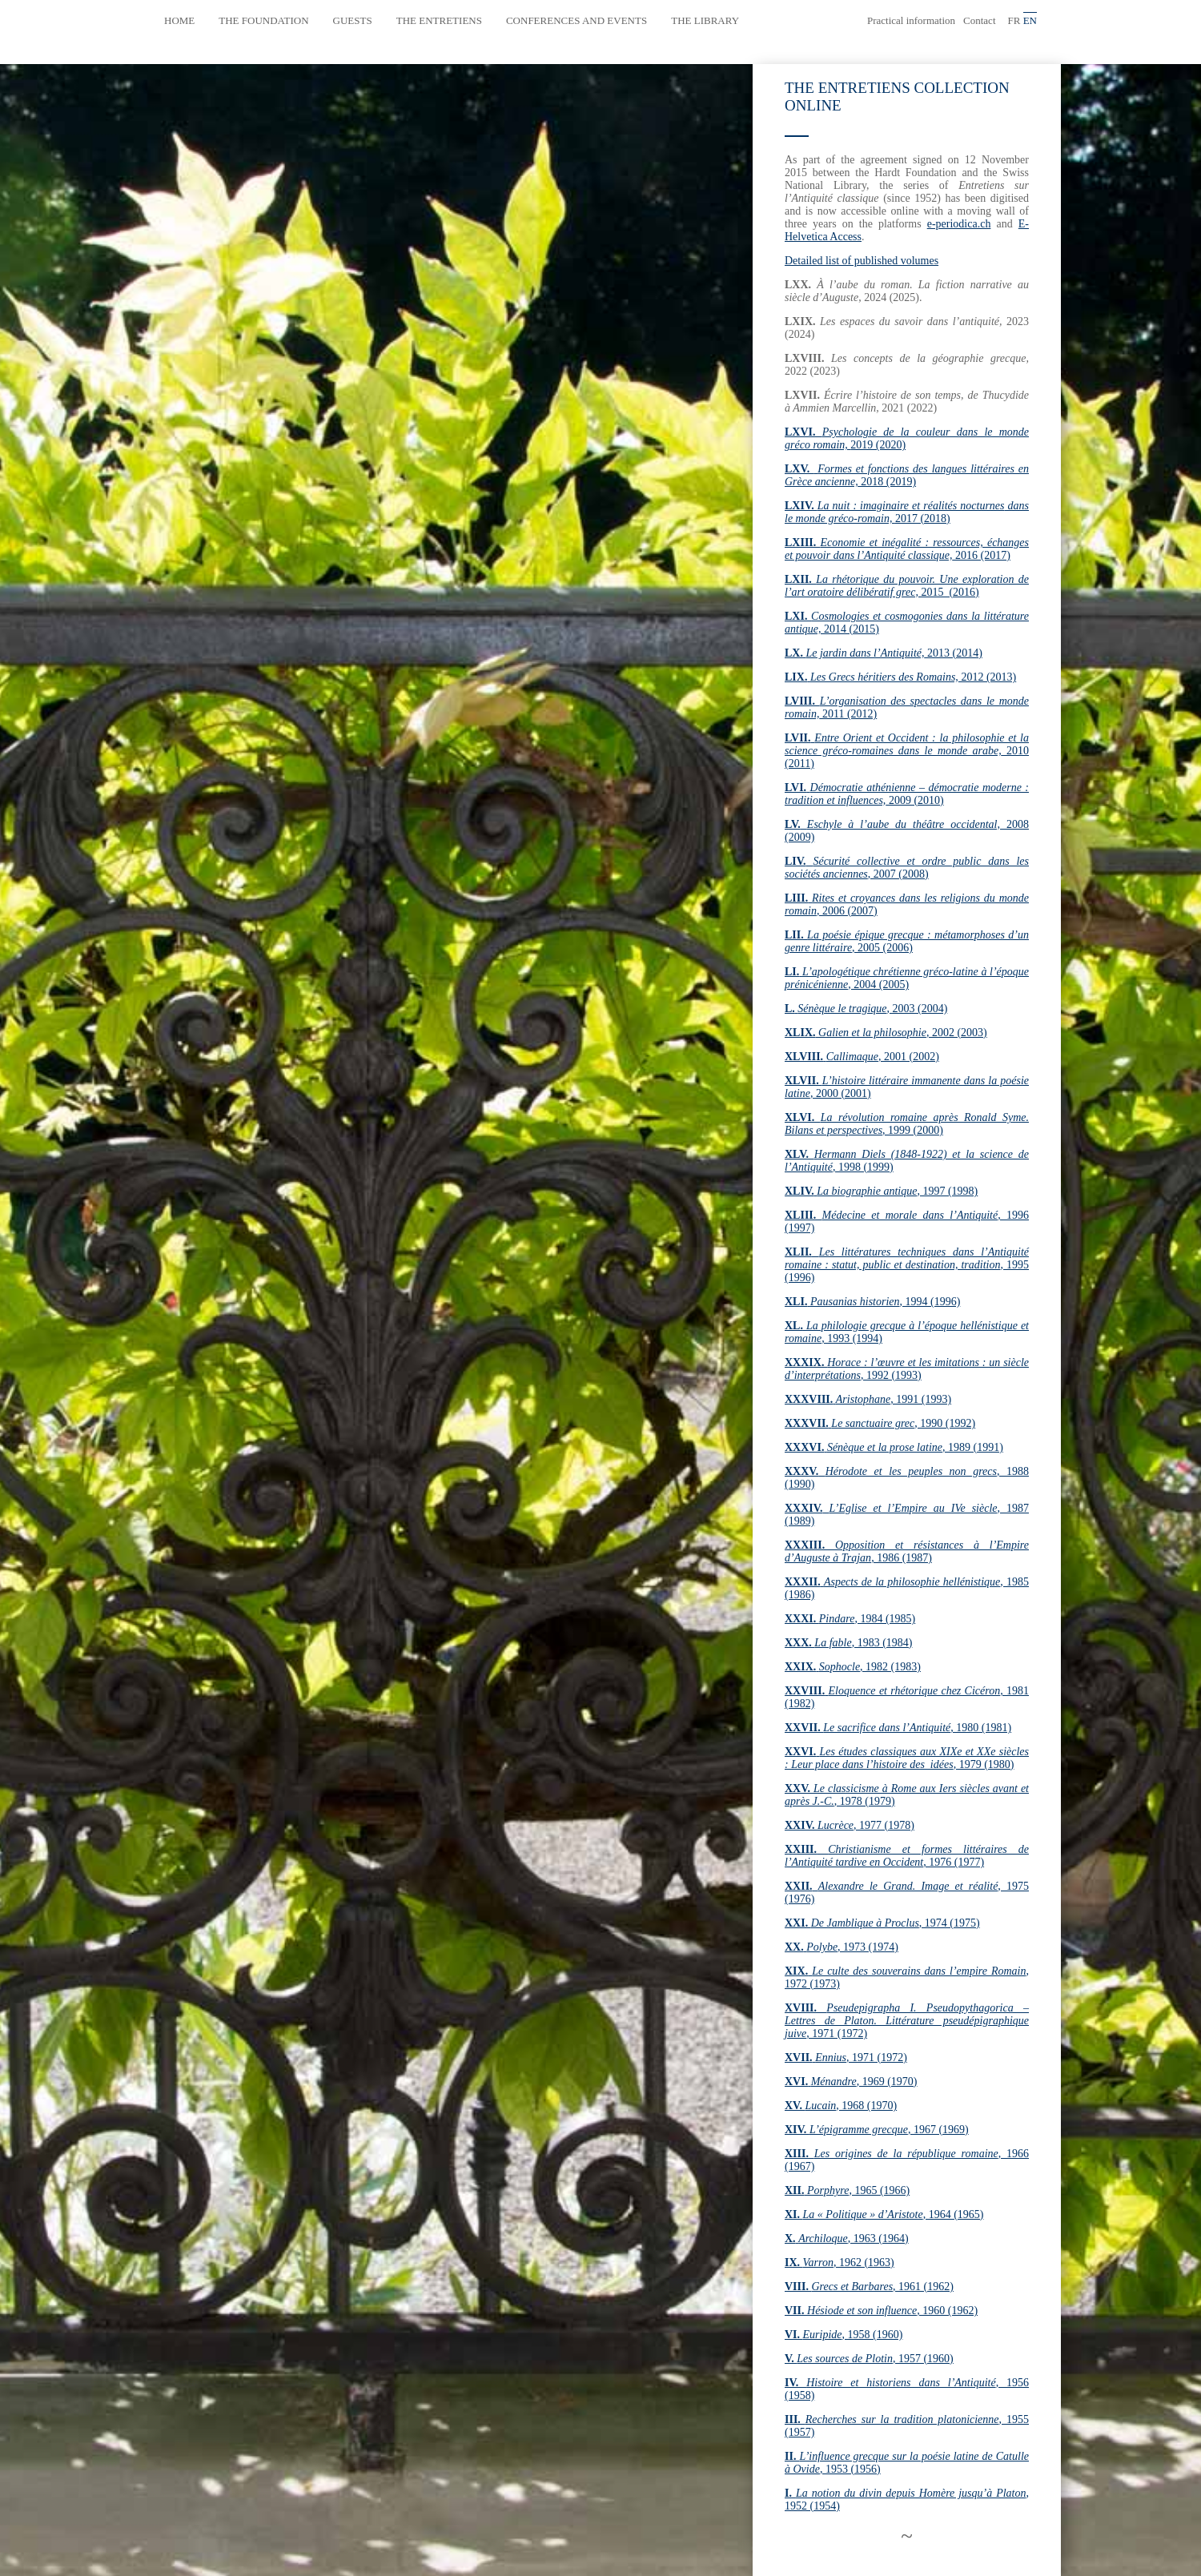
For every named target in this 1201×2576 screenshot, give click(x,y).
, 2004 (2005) (907, 978)
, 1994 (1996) (872, 1302)
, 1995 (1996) (907, 1265)
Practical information (911, 20)
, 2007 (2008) (907, 867)
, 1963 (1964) (847, 2238)
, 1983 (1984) (848, 1643)
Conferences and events (576, 20)
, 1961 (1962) (869, 2287)
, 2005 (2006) (907, 941)
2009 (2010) (907, 794)
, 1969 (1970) (851, 2082)
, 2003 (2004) (866, 1009)
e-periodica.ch (959, 224)
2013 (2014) (883, 653)
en (1030, 20)
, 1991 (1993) (868, 1399)
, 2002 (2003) (886, 1033)
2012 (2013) (900, 677)
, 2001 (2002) (862, 1057)
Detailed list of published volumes (861, 261)
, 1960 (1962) (881, 2311)
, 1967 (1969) (877, 2130)
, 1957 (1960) (869, 2359)
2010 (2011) (907, 751)
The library (705, 20)
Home (179, 20)
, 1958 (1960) (843, 2335)
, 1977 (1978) (849, 1825)
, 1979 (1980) (907, 1758)
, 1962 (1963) (839, 2263)
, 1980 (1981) (898, 1728)
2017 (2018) (907, 512)
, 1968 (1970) (841, 2106)
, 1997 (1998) (881, 1191)
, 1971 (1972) (907, 2021)
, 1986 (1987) (907, 1551)
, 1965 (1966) (847, 2190)
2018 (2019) (907, 475)
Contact (979, 20)
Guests (352, 20)
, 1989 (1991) (894, 1447)
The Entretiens (439, 20)
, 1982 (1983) (853, 1667)
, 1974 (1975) (882, 1923)
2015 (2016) (907, 585)
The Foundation (263, 20)
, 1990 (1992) (880, 1423)
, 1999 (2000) (907, 1123)
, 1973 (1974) (841, 1947)
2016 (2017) (907, 548)
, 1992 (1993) (907, 1368)
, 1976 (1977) (907, 1855)
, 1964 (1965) (884, 2214)
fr (1014, 20)
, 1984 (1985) (850, 1619)
